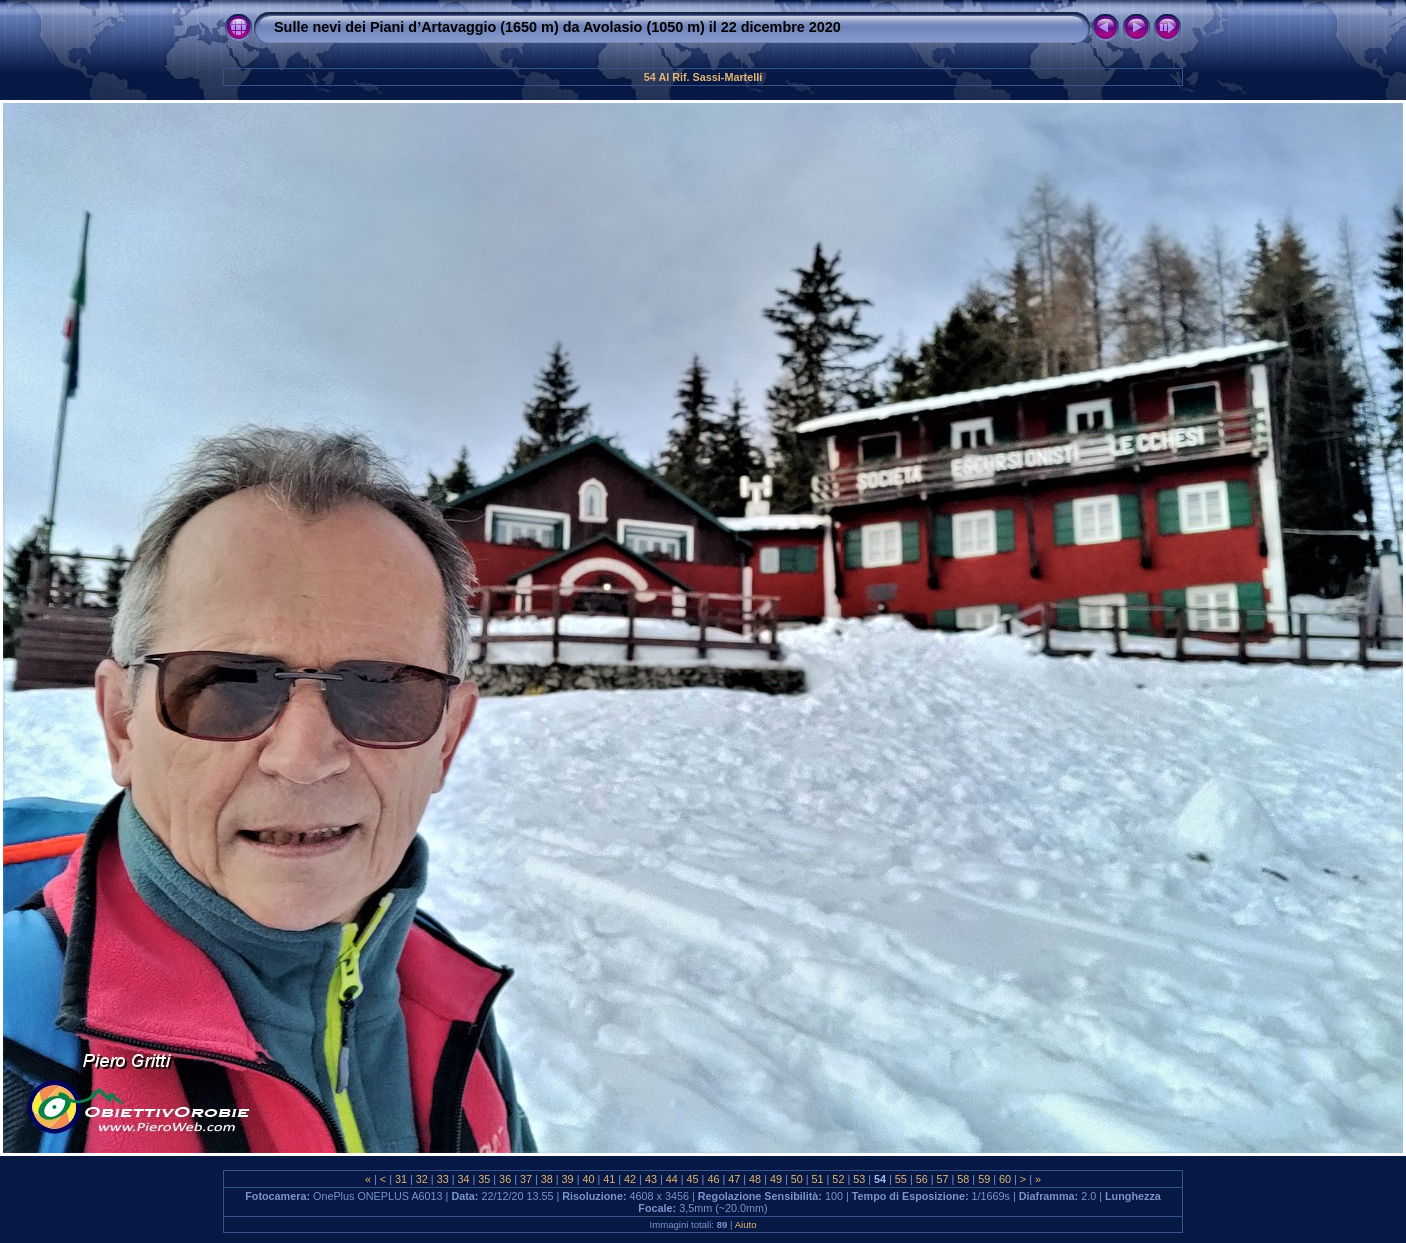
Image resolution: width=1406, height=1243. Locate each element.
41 (609, 1179)
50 (797, 1179)
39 (568, 1179)
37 (526, 1179)
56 (922, 1179)
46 (713, 1179)
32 (422, 1179)
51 (818, 1179)
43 (651, 1179)
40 (588, 1179)
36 (505, 1179)
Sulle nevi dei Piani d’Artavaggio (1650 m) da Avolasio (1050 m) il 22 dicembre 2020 (557, 27)
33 (443, 1179)
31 (401, 1179)
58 (963, 1179)
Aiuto (746, 1224)
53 (859, 1179)
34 (463, 1179)
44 (672, 1179)
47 (734, 1179)
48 (755, 1179)
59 (984, 1179)
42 (630, 1179)
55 (901, 1179)
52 (838, 1179)
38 (547, 1179)
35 (484, 1179)
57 (943, 1179)
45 (693, 1179)
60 (1005, 1179)
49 (776, 1179)
